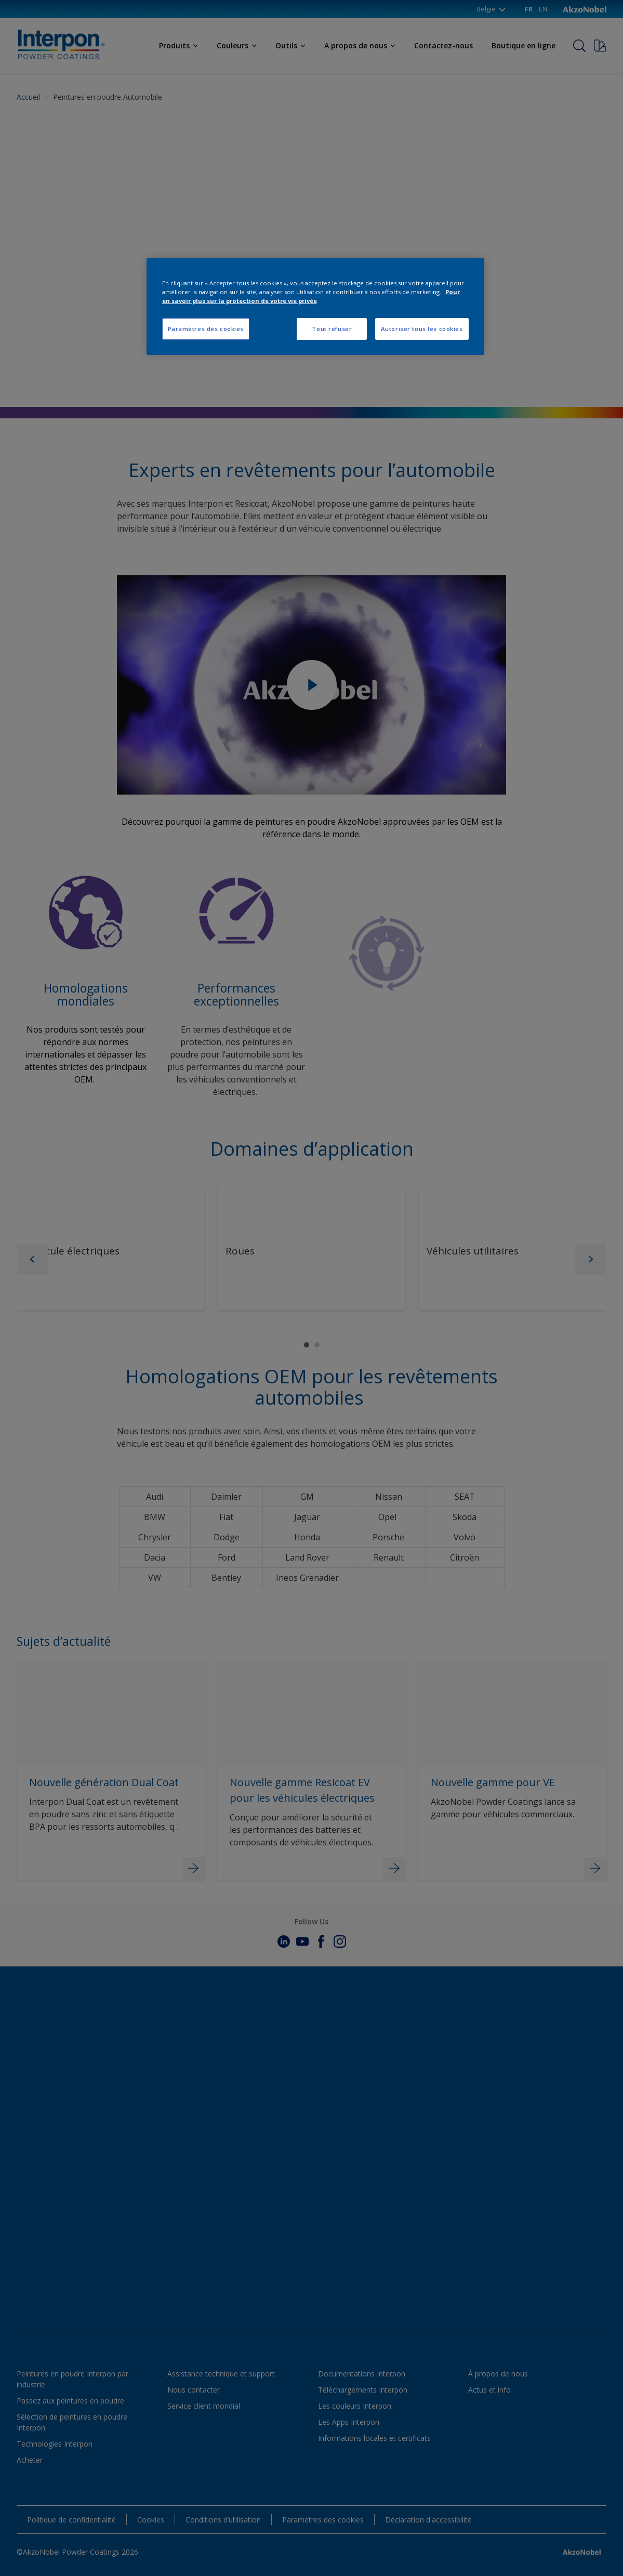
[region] (315, 306)
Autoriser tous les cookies (422, 329)
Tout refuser (332, 329)
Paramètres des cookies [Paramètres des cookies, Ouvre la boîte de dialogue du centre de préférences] (206, 329)
